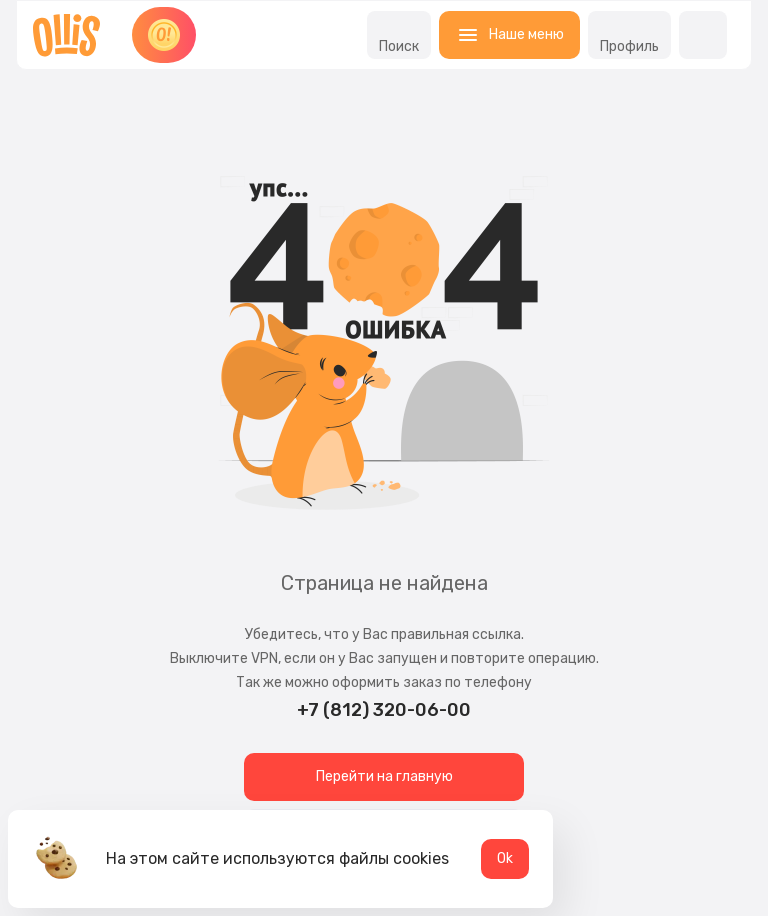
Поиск (399, 35)
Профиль (629, 35)
